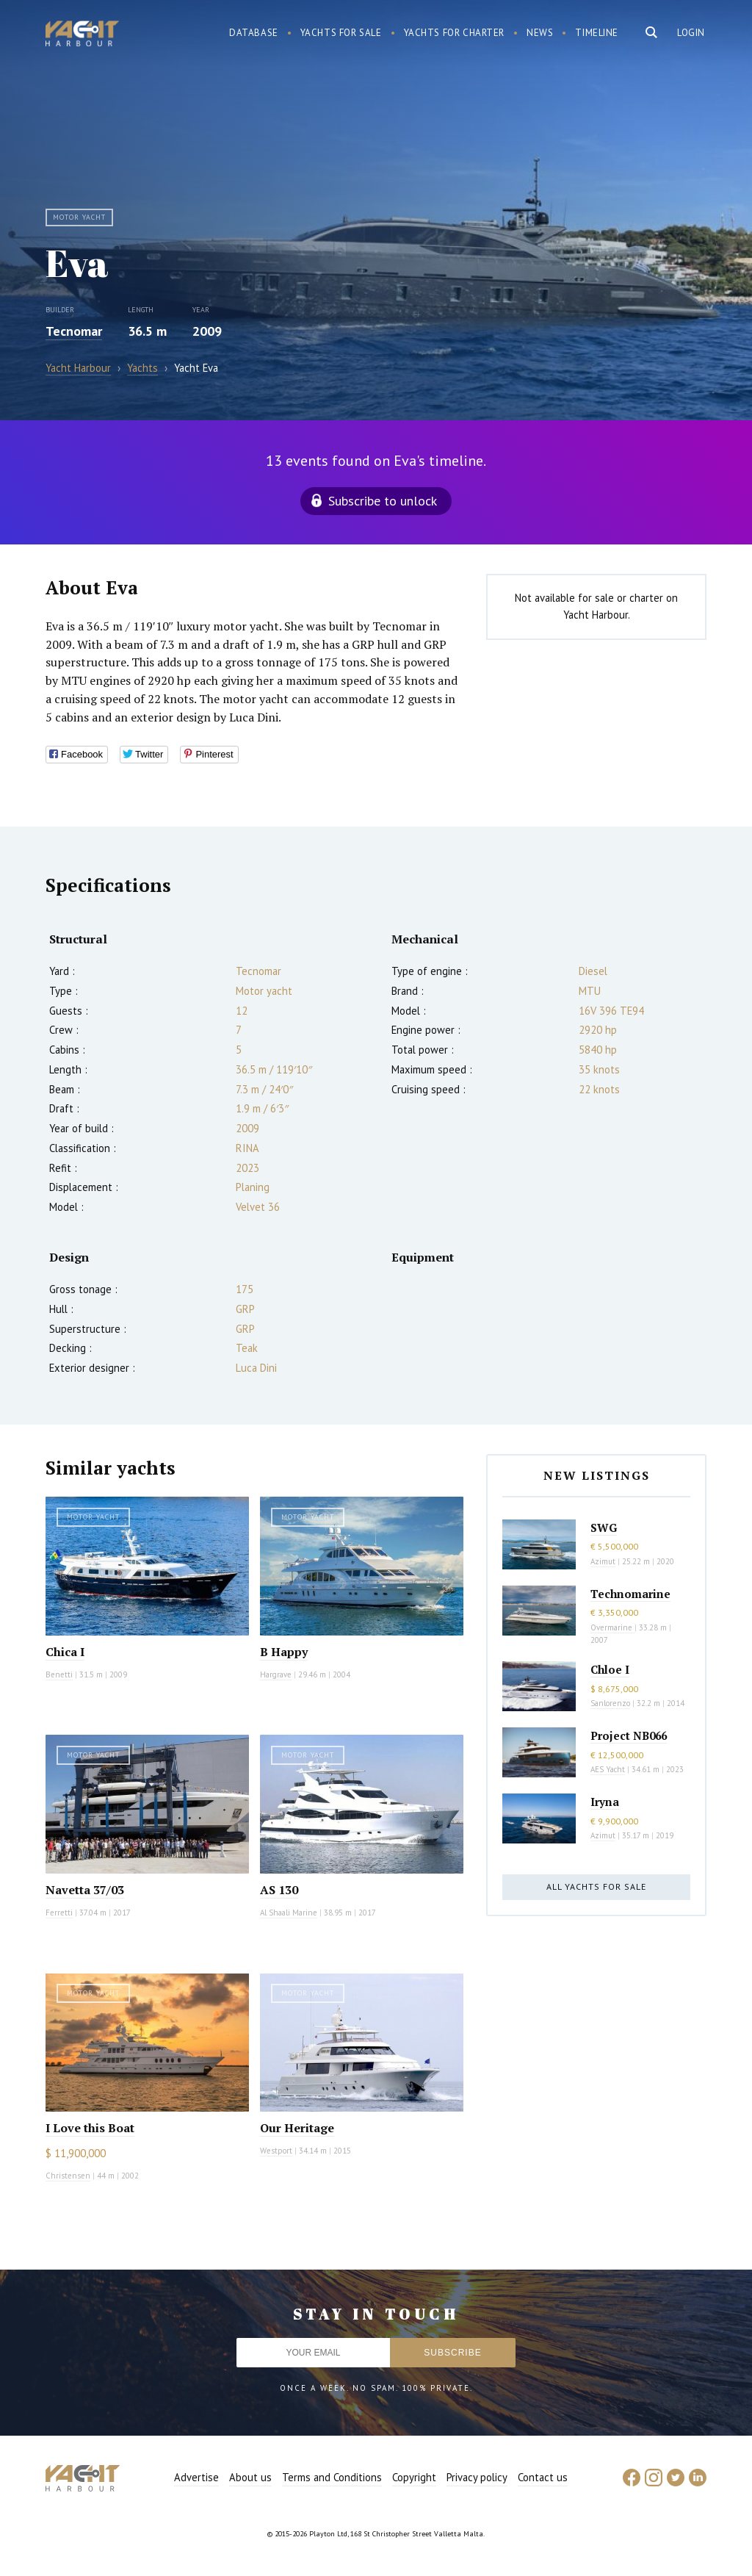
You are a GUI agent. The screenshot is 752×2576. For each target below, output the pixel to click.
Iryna (604, 1801)
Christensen (68, 2175)
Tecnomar (74, 331)
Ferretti (59, 1912)
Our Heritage (297, 2128)
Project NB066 (628, 1735)
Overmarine (612, 1627)
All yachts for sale (596, 1886)
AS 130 (279, 1890)
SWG (603, 1527)
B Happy (284, 1652)
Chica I (65, 1652)
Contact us (543, 2477)
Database (253, 32)
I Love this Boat (90, 2128)
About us (250, 2477)
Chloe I (609, 1669)
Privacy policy (476, 2477)
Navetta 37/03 (85, 1890)
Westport (276, 2150)
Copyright (414, 2477)
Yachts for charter (454, 32)
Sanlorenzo (610, 1703)
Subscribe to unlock (382, 500)
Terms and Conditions (332, 2477)
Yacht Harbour (82, 35)
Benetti (59, 1674)
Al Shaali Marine (288, 1912)
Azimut (602, 1561)
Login (691, 32)
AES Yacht (607, 1769)
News (540, 32)
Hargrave (276, 1674)
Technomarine (630, 1593)
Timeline (596, 32)
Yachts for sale (341, 32)
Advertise (196, 2477)
